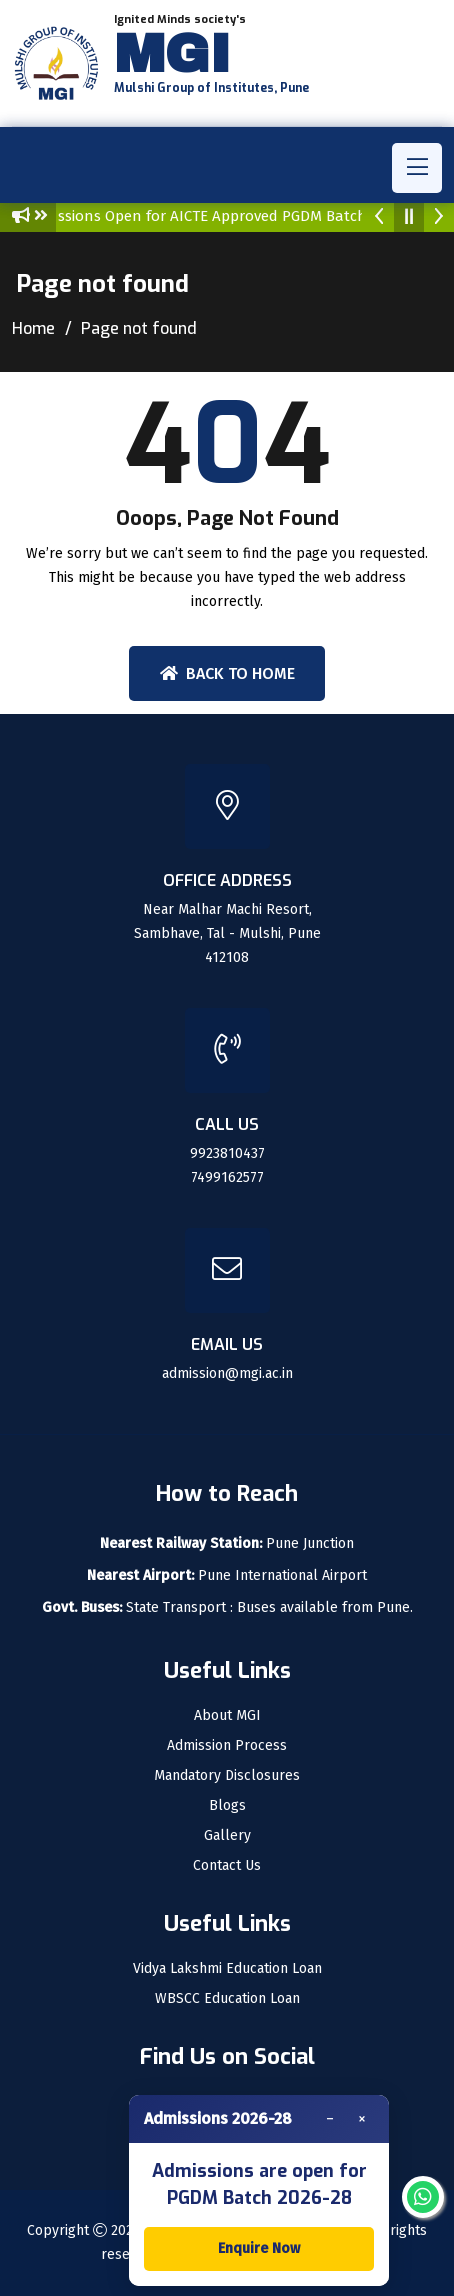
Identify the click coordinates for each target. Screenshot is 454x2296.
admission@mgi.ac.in (227, 1373)
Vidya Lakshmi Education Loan (227, 1969)
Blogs (227, 1806)
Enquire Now (259, 2248)
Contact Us (227, 1866)
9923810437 (227, 1153)
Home (33, 328)
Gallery (227, 1836)
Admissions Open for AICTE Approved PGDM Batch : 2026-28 (236, 216)
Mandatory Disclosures (227, 1776)
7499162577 (227, 1177)
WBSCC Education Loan (227, 1999)
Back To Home (227, 673)
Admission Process (227, 1746)
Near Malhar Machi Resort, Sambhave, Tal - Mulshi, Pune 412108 (227, 933)
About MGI (227, 1716)
